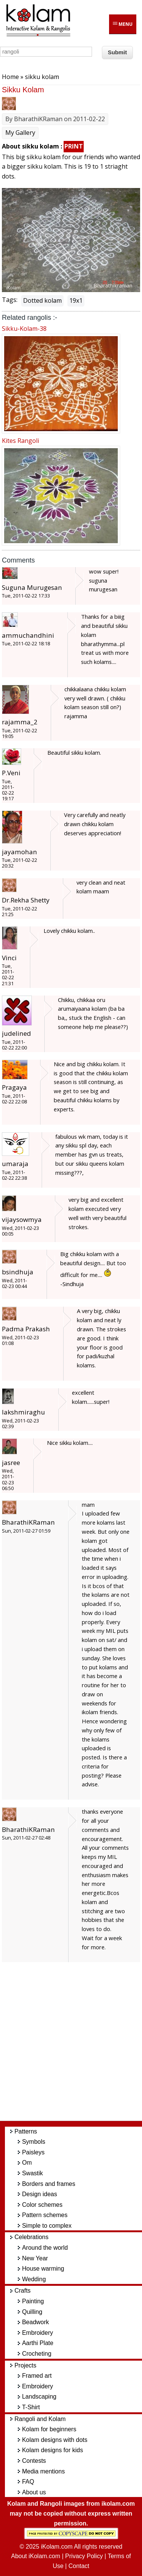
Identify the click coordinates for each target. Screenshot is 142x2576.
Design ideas (39, 2194)
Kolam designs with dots (54, 2440)
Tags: (9, 300)
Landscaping (39, 2396)
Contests (34, 2460)
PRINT (73, 146)
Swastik (32, 2173)
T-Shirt (31, 2407)
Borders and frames (48, 2184)
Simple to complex (47, 2225)
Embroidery (37, 2332)
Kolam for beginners (49, 2429)
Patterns (25, 2131)
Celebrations (31, 2237)
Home (10, 77)
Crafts (22, 2290)
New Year (35, 2258)
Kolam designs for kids (52, 2450)
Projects (25, 2365)
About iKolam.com (35, 2556)
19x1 (76, 300)
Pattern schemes (44, 2215)
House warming (43, 2268)
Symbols (33, 2141)
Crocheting (36, 2353)
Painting (33, 2301)
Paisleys (33, 2152)
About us (34, 2492)
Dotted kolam (42, 300)
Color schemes (42, 2204)
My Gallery (20, 132)
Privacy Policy (84, 2556)
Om (27, 2162)
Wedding (34, 2279)
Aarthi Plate (37, 2343)
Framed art (36, 2375)
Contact (79, 2566)
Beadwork (35, 2322)
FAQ (28, 2481)
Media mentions (43, 2471)
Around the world (45, 2247)
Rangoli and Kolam (40, 2419)
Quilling (32, 2312)
